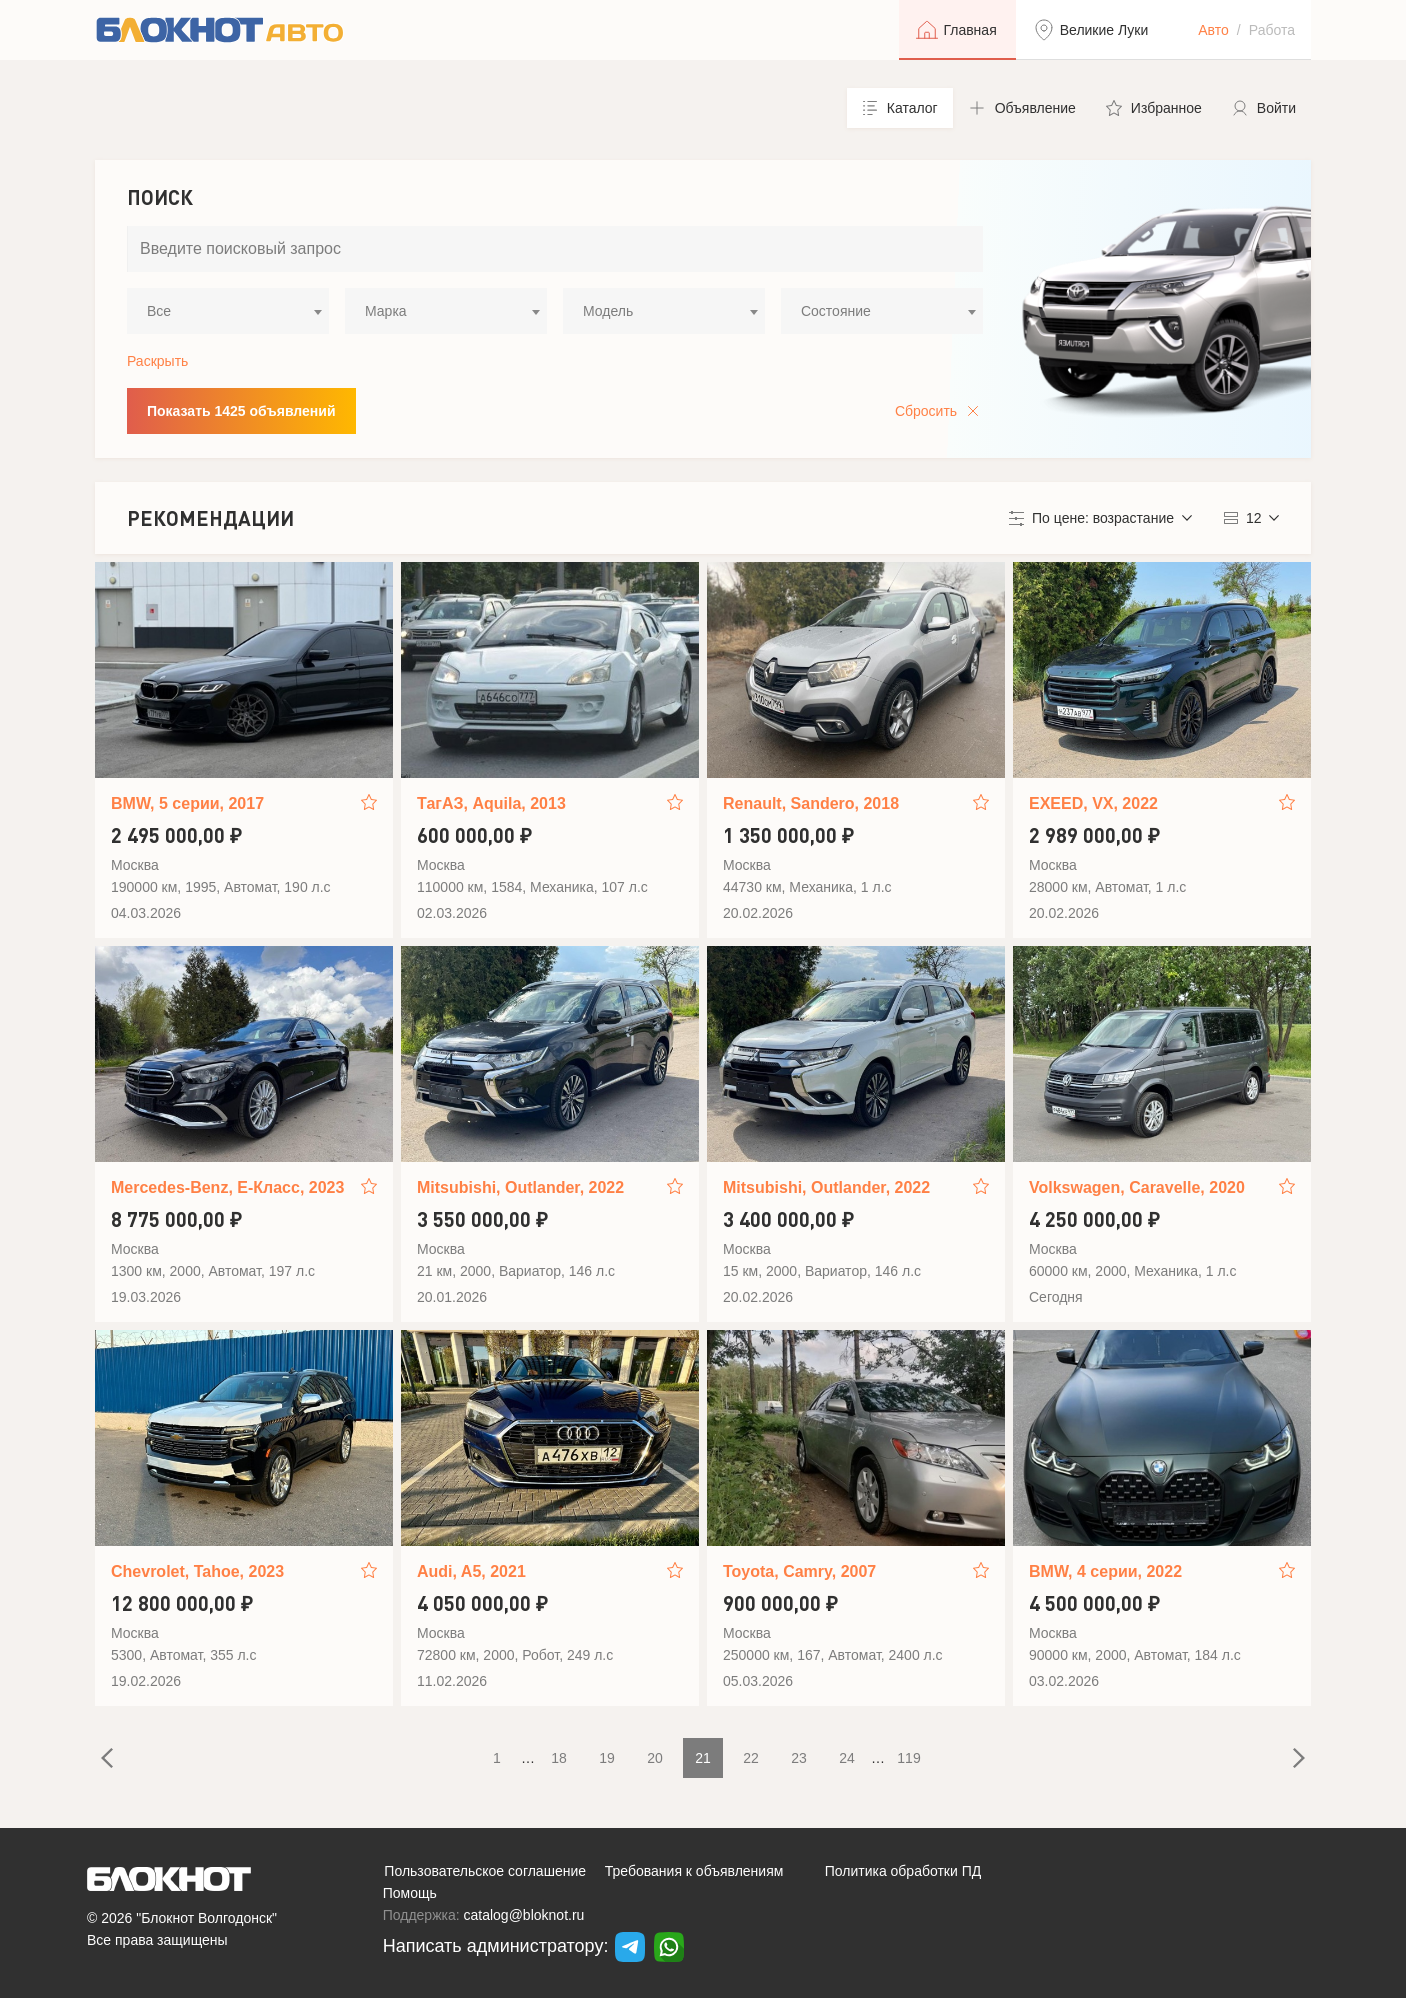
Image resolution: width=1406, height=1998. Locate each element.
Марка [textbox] (386, 311)
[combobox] (228, 311)
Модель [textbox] (608, 311)
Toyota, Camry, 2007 (799, 1571)
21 (703, 1758)
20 (655, 1758)
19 (607, 1758)
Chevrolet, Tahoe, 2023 (197, 1571)
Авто (1213, 30)
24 (847, 1758)
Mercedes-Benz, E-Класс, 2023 (227, 1187)
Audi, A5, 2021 (471, 1571)
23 (799, 1758)
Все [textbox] (159, 311)
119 (908, 1758)
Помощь (410, 1893)
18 (559, 1758)
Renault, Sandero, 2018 (811, 803)
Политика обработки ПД (903, 1871)
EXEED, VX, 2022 (1093, 803)
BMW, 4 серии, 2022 (1105, 1571)
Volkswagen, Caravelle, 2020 (1137, 1187)
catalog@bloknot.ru (524, 1915)
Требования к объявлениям (694, 1871)
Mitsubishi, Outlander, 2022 (520, 1187)
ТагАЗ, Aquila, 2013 (491, 803)
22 (751, 1758)
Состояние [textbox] (836, 311)
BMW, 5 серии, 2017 (187, 803)
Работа (1272, 30)
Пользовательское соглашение (485, 1871)
